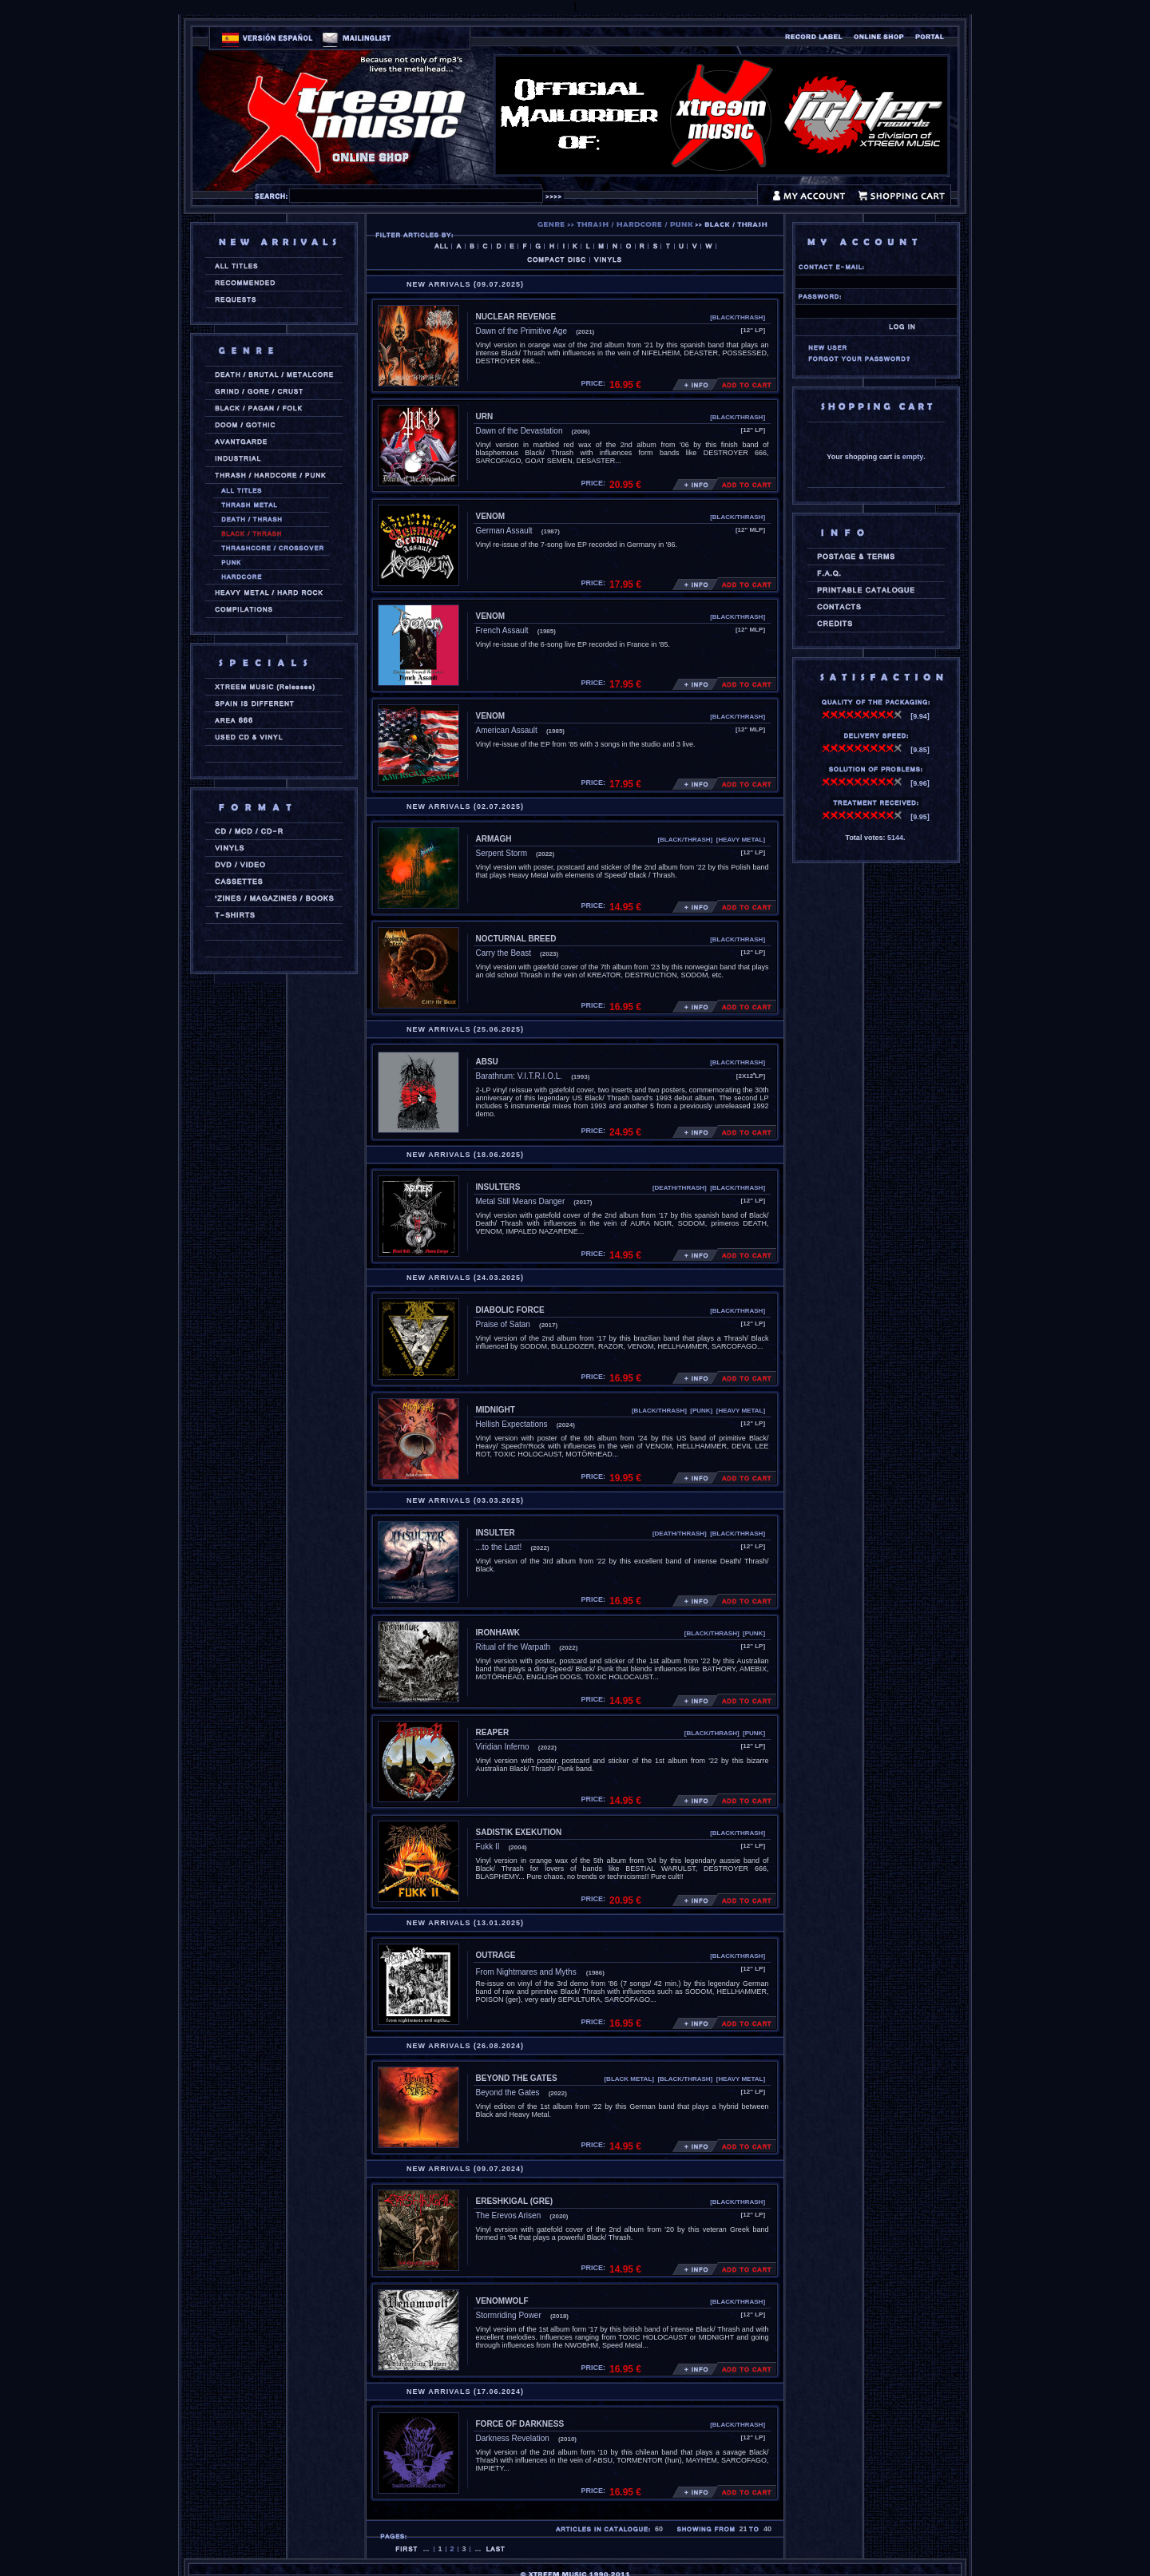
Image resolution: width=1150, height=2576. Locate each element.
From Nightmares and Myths (526, 1972)
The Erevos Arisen (508, 2215)
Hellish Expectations (512, 1424)
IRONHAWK (498, 1632)
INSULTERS (498, 1187)
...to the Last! (499, 1547)
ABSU (487, 1061)
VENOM (491, 516)
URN (485, 416)
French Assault (502, 630)
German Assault (504, 530)
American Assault (506, 730)
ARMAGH (494, 838)
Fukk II (488, 1846)
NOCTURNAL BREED (516, 938)
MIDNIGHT (495, 1409)
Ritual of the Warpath (513, 1647)
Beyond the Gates (508, 2092)
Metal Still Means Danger (520, 1201)
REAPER (493, 1732)
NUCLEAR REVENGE (516, 316)
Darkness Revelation (512, 2438)
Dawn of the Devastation (519, 430)
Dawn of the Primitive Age (522, 331)
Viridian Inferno (502, 1746)
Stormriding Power (508, 2315)
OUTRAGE (496, 1955)
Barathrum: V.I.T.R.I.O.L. (519, 1076)
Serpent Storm (501, 853)
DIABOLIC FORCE (510, 1310)
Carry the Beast (503, 953)
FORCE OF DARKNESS (520, 2423)
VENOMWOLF (502, 2301)
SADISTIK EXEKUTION (519, 1832)
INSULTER (495, 1532)
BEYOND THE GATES (516, 2078)
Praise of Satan (503, 1324)
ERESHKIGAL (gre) (514, 2201)
